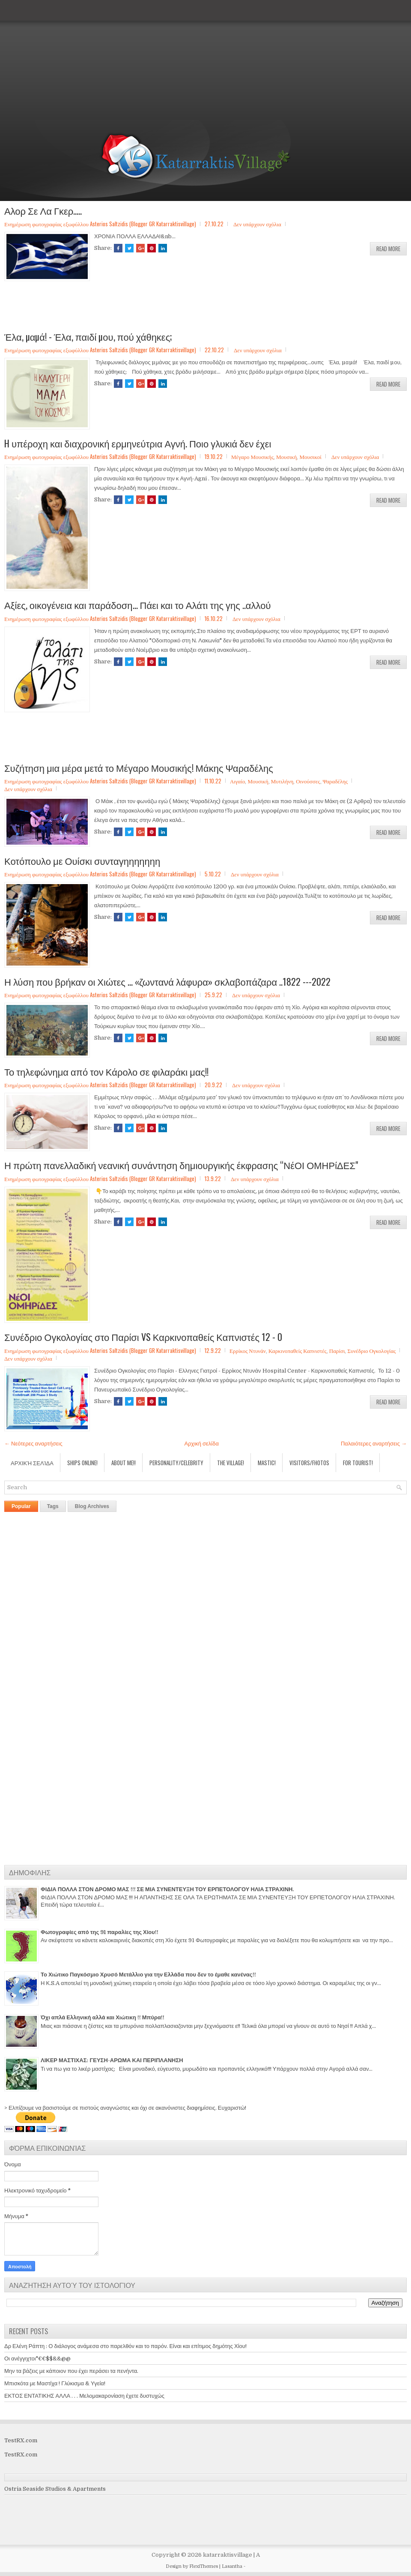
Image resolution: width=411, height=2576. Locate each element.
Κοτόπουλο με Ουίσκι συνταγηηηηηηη (82, 860)
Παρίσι (337, 1350)
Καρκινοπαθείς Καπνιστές (297, 1350)
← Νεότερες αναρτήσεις (33, 1443)
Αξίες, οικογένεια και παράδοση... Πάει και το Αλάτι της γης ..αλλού (137, 605)
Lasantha (232, 2566)
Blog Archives (92, 1506)
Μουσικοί (310, 456)
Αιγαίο (237, 781)
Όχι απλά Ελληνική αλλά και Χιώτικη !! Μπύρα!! (102, 2017)
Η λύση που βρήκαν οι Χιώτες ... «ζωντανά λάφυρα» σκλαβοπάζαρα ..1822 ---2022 (167, 981)
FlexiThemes (203, 2566)
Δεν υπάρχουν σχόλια (257, 223)
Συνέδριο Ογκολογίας (371, 1350)
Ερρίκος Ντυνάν (247, 1350)
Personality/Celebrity (176, 1462)
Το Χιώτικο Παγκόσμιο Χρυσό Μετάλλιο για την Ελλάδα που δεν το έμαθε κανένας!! (148, 1974)
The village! (230, 1462)
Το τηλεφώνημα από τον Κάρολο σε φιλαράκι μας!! (106, 1071)
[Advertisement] (202, 60)
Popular (21, 1506)
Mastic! (267, 1462)
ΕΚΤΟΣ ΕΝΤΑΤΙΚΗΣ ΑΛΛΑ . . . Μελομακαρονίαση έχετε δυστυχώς (84, 2396)
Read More (388, 248)
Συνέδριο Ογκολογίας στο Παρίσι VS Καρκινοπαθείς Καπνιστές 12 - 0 (143, 1336)
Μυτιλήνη (282, 781)
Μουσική (286, 456)
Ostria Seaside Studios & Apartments (55, 2489)
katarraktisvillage (227, 2555)
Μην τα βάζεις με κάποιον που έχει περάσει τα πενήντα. (71, 2371)
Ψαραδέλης (335, 781)
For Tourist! (358, 1462)
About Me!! (123, 1462)
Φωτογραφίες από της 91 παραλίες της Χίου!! (99, 1932)
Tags (53, 1506)
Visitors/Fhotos (309, 1462)
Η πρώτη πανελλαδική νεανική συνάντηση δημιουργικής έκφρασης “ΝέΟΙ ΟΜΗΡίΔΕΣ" (181, 1165)
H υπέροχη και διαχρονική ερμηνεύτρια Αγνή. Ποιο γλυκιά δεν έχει (137, 443)
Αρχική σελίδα (202, 1443)
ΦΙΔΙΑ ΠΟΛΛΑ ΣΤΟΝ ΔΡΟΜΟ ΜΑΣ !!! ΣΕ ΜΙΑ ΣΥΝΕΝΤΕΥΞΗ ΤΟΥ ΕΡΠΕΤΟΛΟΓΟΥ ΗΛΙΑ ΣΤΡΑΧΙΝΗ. (167, 1889)
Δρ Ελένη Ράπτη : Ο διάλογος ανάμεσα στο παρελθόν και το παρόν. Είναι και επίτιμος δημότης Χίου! (125, 2346)
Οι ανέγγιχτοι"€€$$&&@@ (37, 2358)
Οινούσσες (308, 781)
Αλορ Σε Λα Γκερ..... (43, 210)
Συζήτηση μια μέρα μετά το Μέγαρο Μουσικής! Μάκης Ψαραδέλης (138, 767)
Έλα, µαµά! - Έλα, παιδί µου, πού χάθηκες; (88, 336)
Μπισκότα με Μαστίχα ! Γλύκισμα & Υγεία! (54, 2383)
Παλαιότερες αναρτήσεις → (374, 1443)
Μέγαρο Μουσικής (252, 456)
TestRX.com (20, 2440)
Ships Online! (82, 1462)
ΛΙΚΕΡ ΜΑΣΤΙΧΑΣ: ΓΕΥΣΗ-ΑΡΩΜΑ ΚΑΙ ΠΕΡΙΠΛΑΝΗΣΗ (112, 2060)
